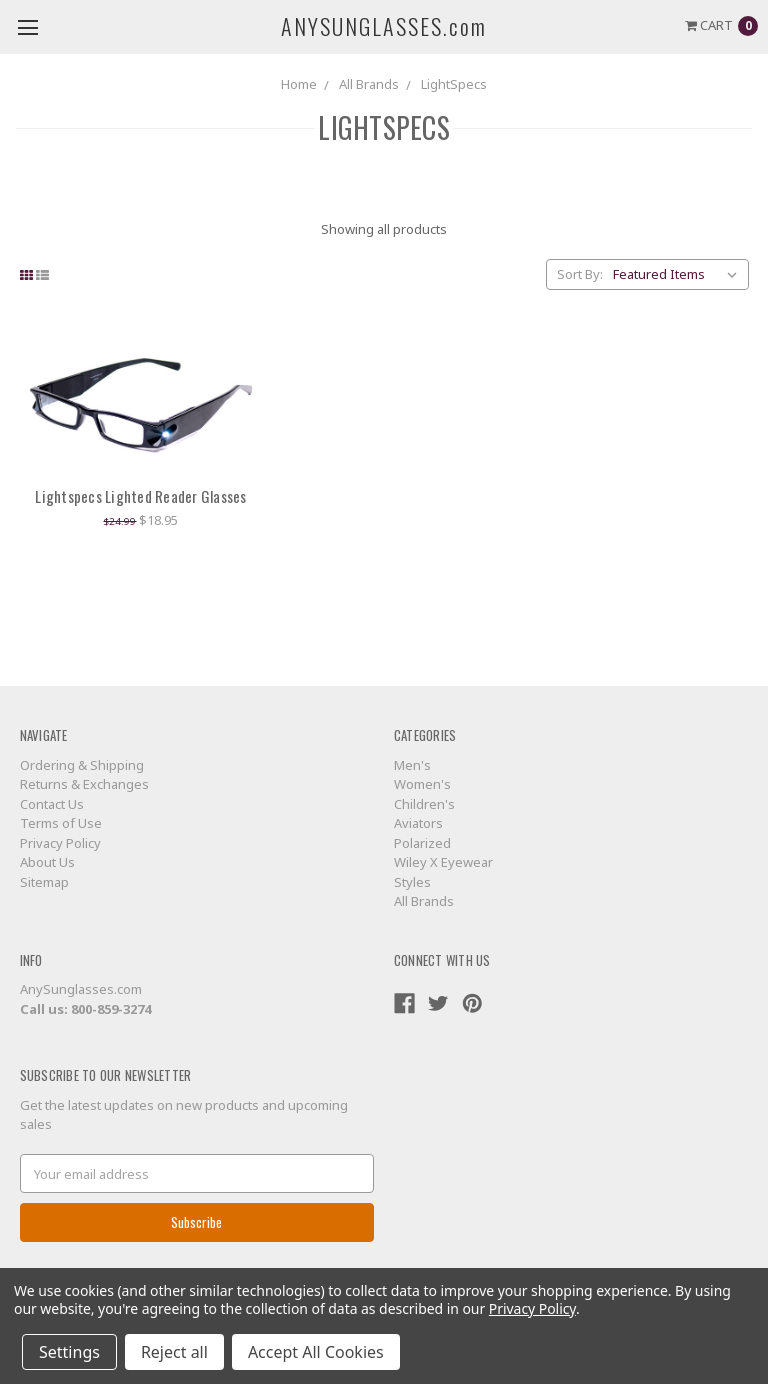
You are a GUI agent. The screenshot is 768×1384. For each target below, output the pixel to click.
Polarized (422, 843)
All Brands (369, 84)
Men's (412, 765)
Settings (69, 1352)
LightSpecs (454, 84)
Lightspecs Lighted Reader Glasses (140, 496)
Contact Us (52, 804)
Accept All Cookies (316, 1352)
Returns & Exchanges (84, 784)
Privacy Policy (60, 843)
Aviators (418, 823)
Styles (412, 882)
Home (299, 84)
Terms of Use (61, 823)
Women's (422, 784)
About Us (47, 862)
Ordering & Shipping (82, 765)
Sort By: (580, 274)
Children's (424, 804)
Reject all (174, 1352)
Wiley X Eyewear (443, 862)
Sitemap (44, 882)
